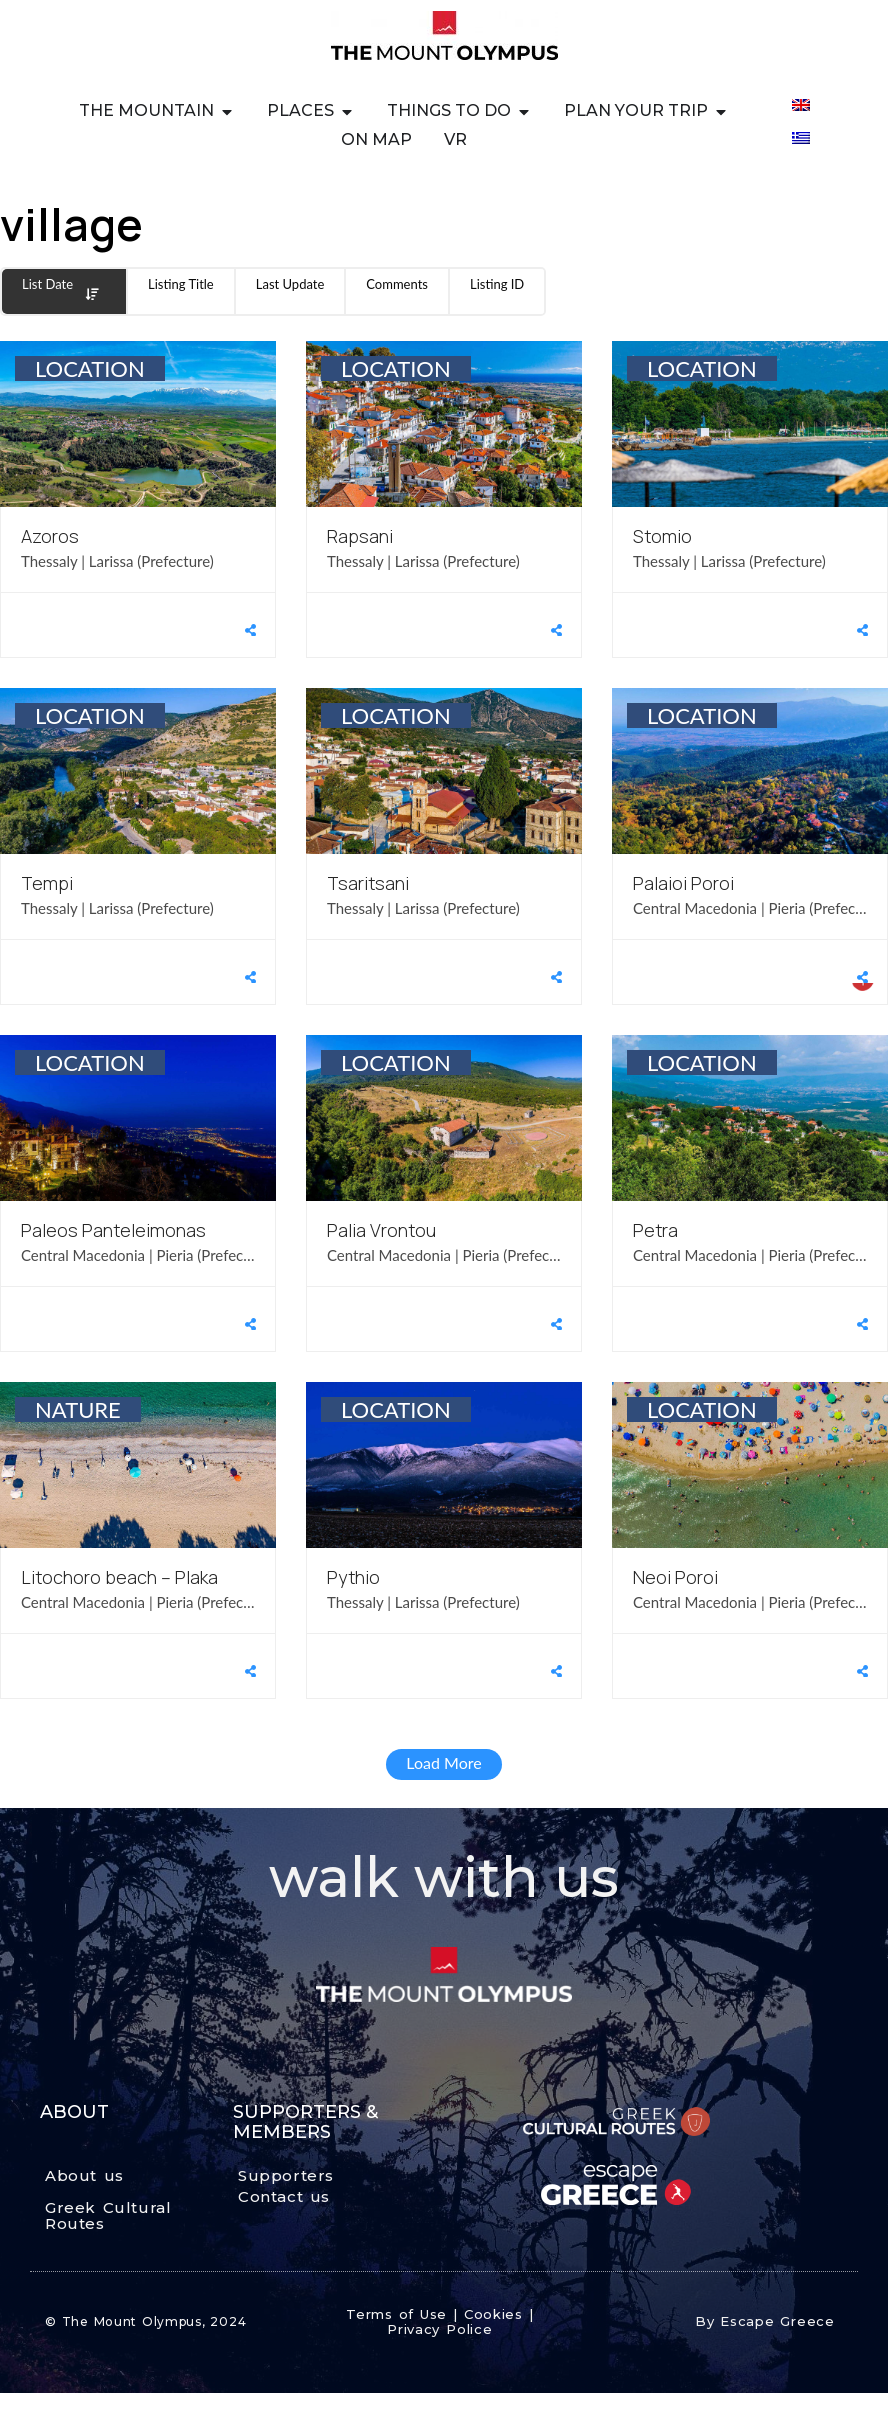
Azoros (50, 536)
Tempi (47, 883)
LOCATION (90, 368)
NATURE (78, 1409)
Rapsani (360, 536)
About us (84, 2175)
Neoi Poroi (675, 1577)
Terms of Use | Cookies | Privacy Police (439, 2322)
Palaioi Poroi (683, 883)
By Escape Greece (765, 2321)
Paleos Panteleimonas (113, 1230)
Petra (655, 1230)
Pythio (353, 1577)
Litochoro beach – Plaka (119, 1577)
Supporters (286, 2175)
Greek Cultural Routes (108, 2216)
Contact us (284, 2196)
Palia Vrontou (381, 1230)
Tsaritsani (368, 883)
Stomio (662, 536)
